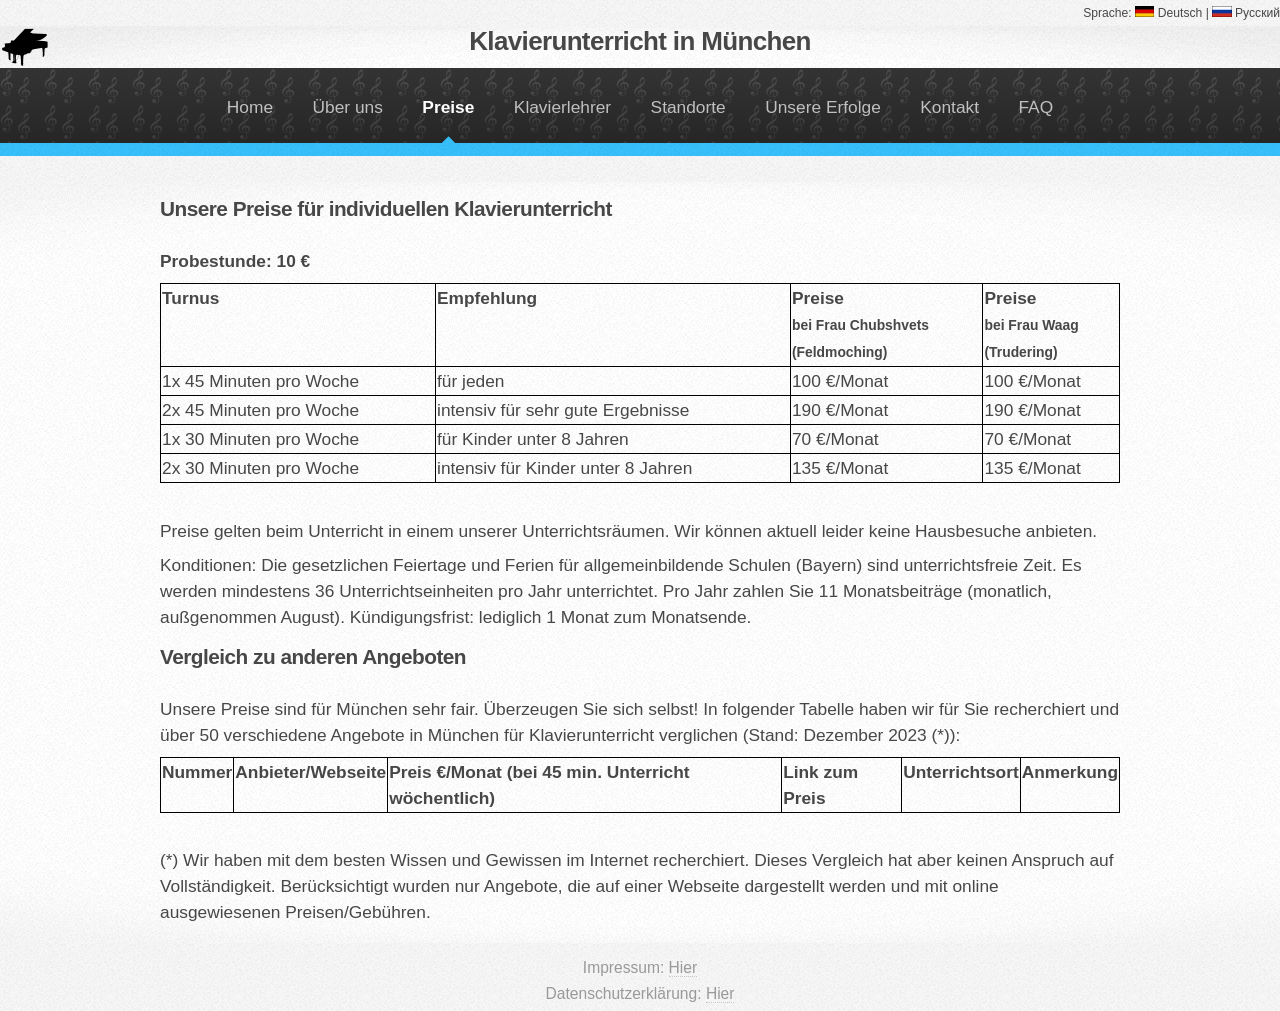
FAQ (1035, 107)
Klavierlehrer (562, 107)
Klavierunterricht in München (640, 41)
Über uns (348, 107)
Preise (448, 107)
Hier (683, 967)
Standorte (688, 107)
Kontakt (949, 107)
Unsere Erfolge (823, 107)
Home (250, 107)
